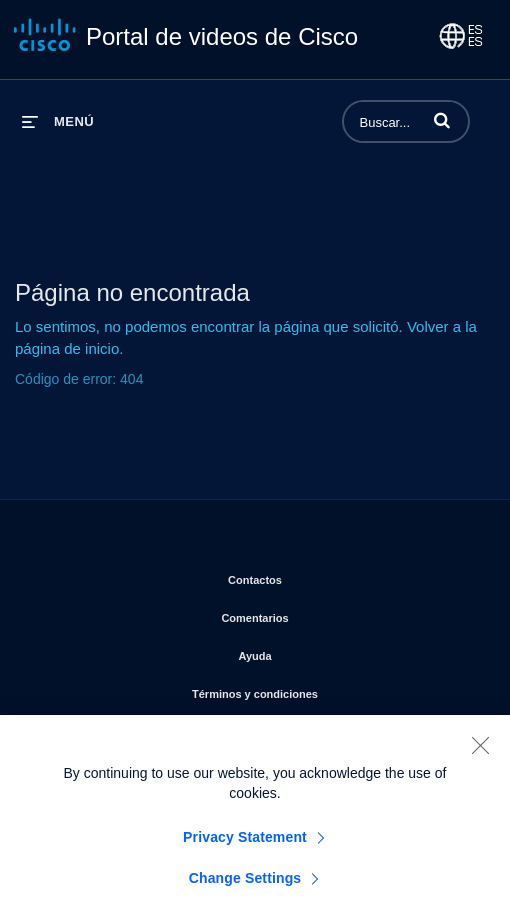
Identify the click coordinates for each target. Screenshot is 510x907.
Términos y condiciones (333, 690)
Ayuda (333, 652)
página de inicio (67, 348)
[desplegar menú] (58, 121)
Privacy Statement (245, 845)
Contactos (333, 576)
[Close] (480, 753)
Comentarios (333, 614)
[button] (442, 120)
